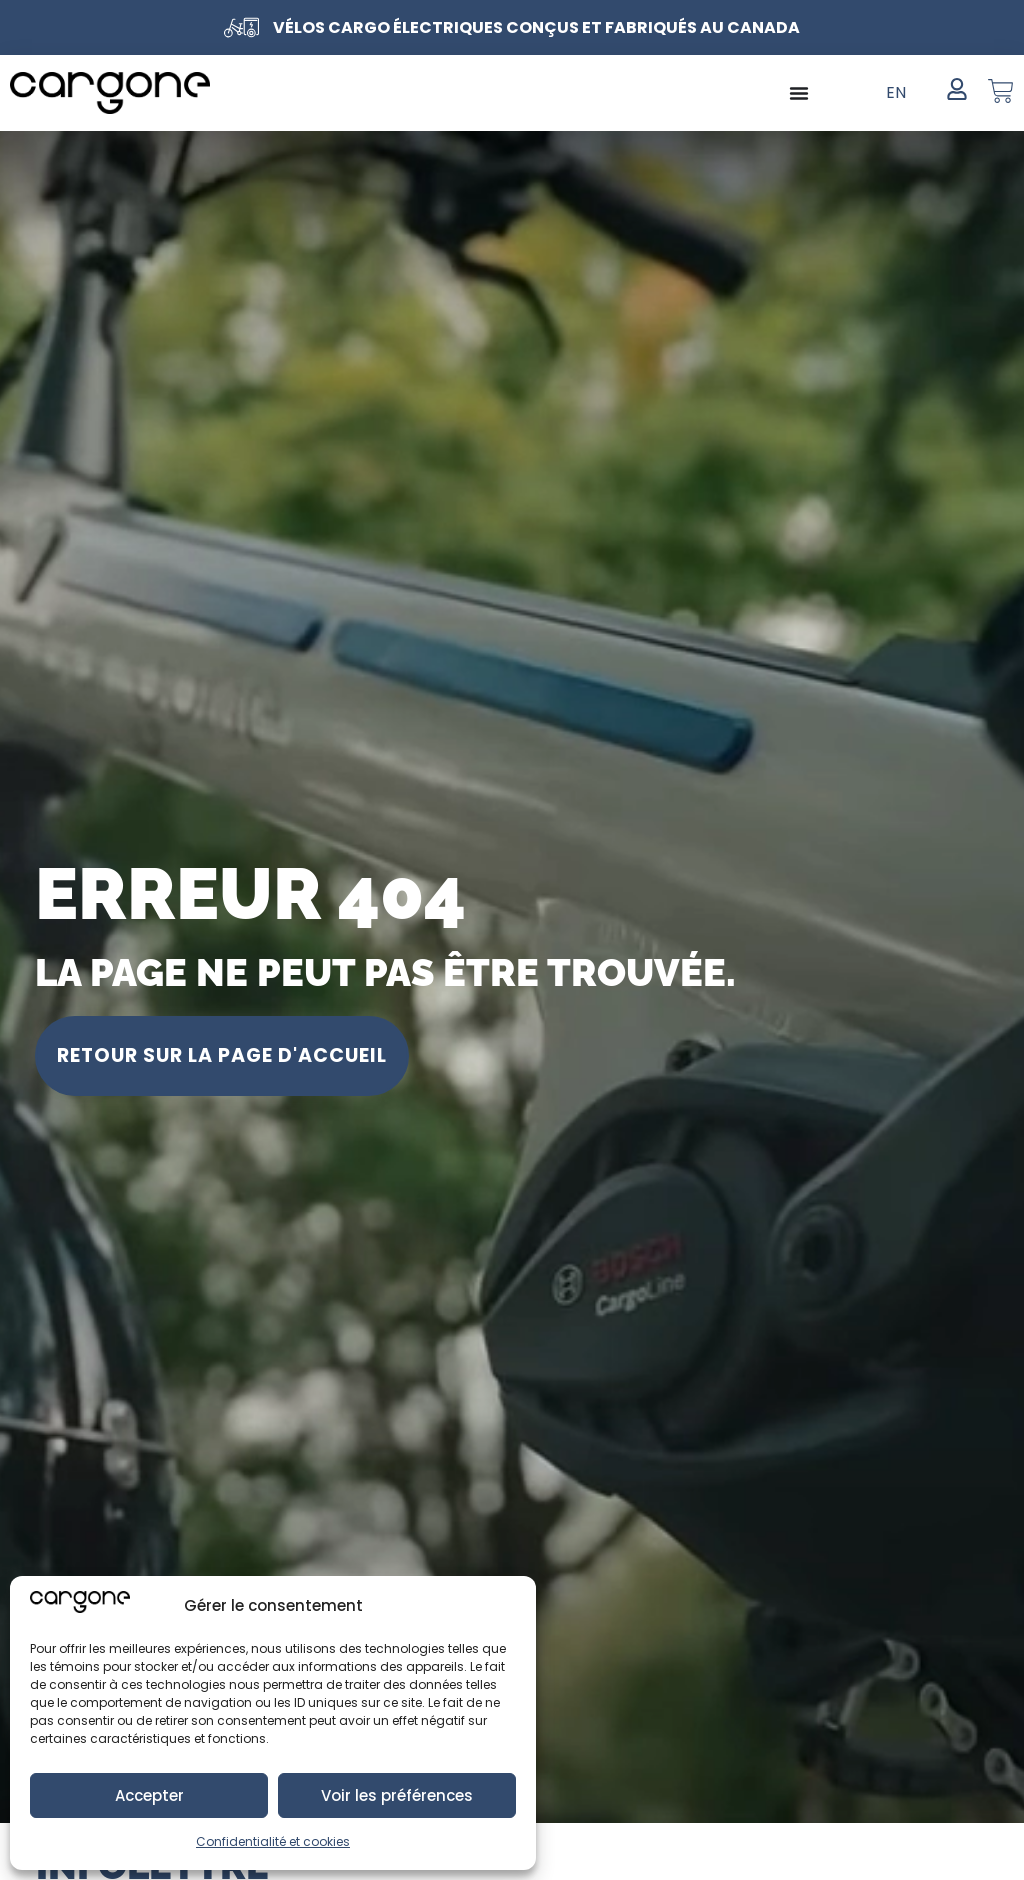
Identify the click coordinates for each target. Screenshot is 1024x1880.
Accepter (149, 1795)
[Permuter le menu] (799, 93)
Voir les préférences (397, 1795)
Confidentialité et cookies (273, 1841)
